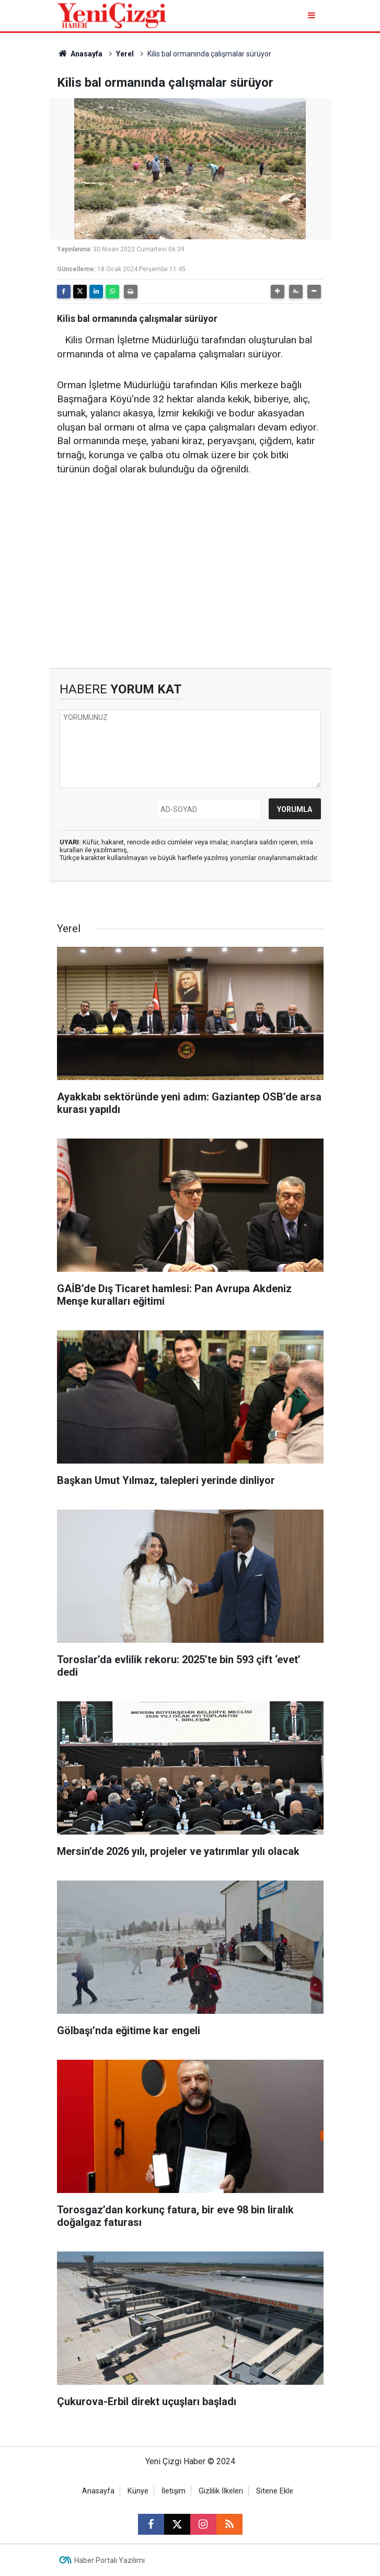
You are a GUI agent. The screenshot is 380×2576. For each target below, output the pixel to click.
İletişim (174, 2491)
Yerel (125, 54)
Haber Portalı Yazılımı (109, 2560)
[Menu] (313, 15)
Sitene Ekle (274, 2491)
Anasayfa (80, 54)
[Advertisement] (190, 579)
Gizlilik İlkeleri (221, 2491)
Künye (138, 2491)
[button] (277, 291)
